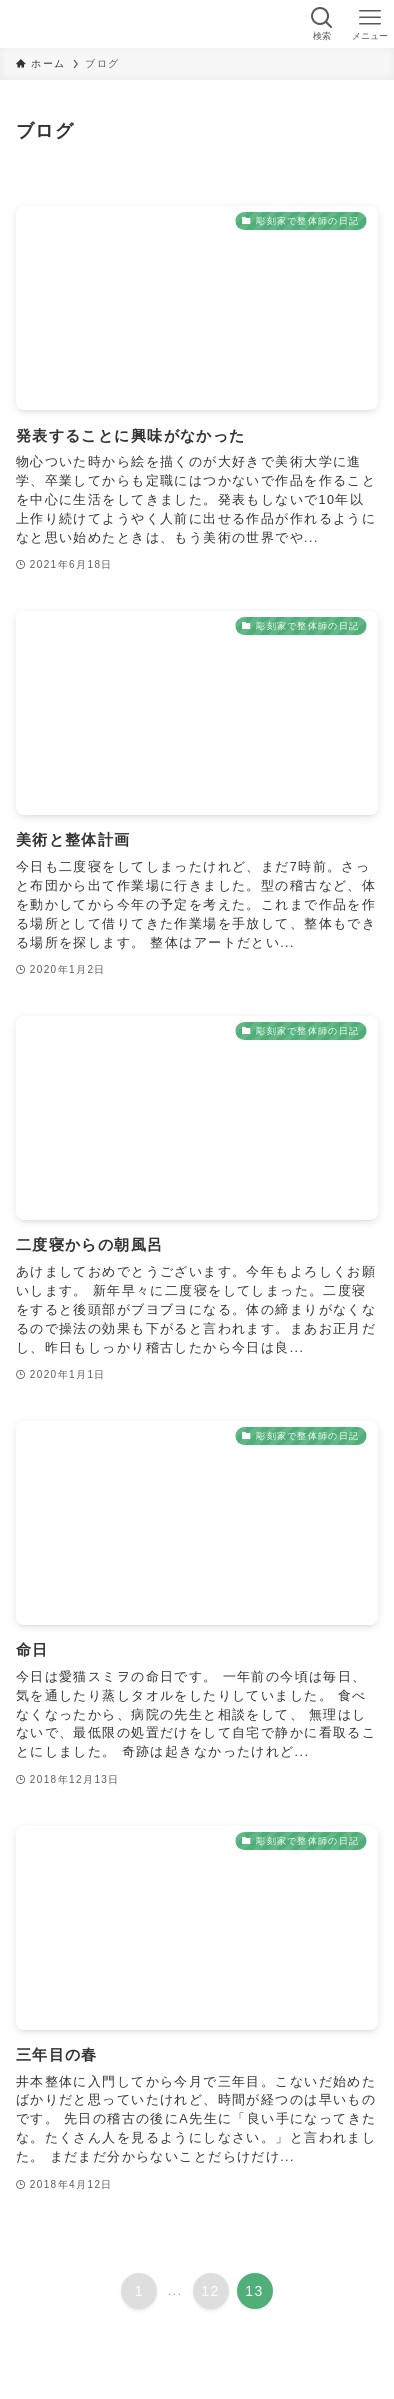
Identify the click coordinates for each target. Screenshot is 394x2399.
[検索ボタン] (322, 24)
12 (210, 2291)
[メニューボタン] (370, 24)
